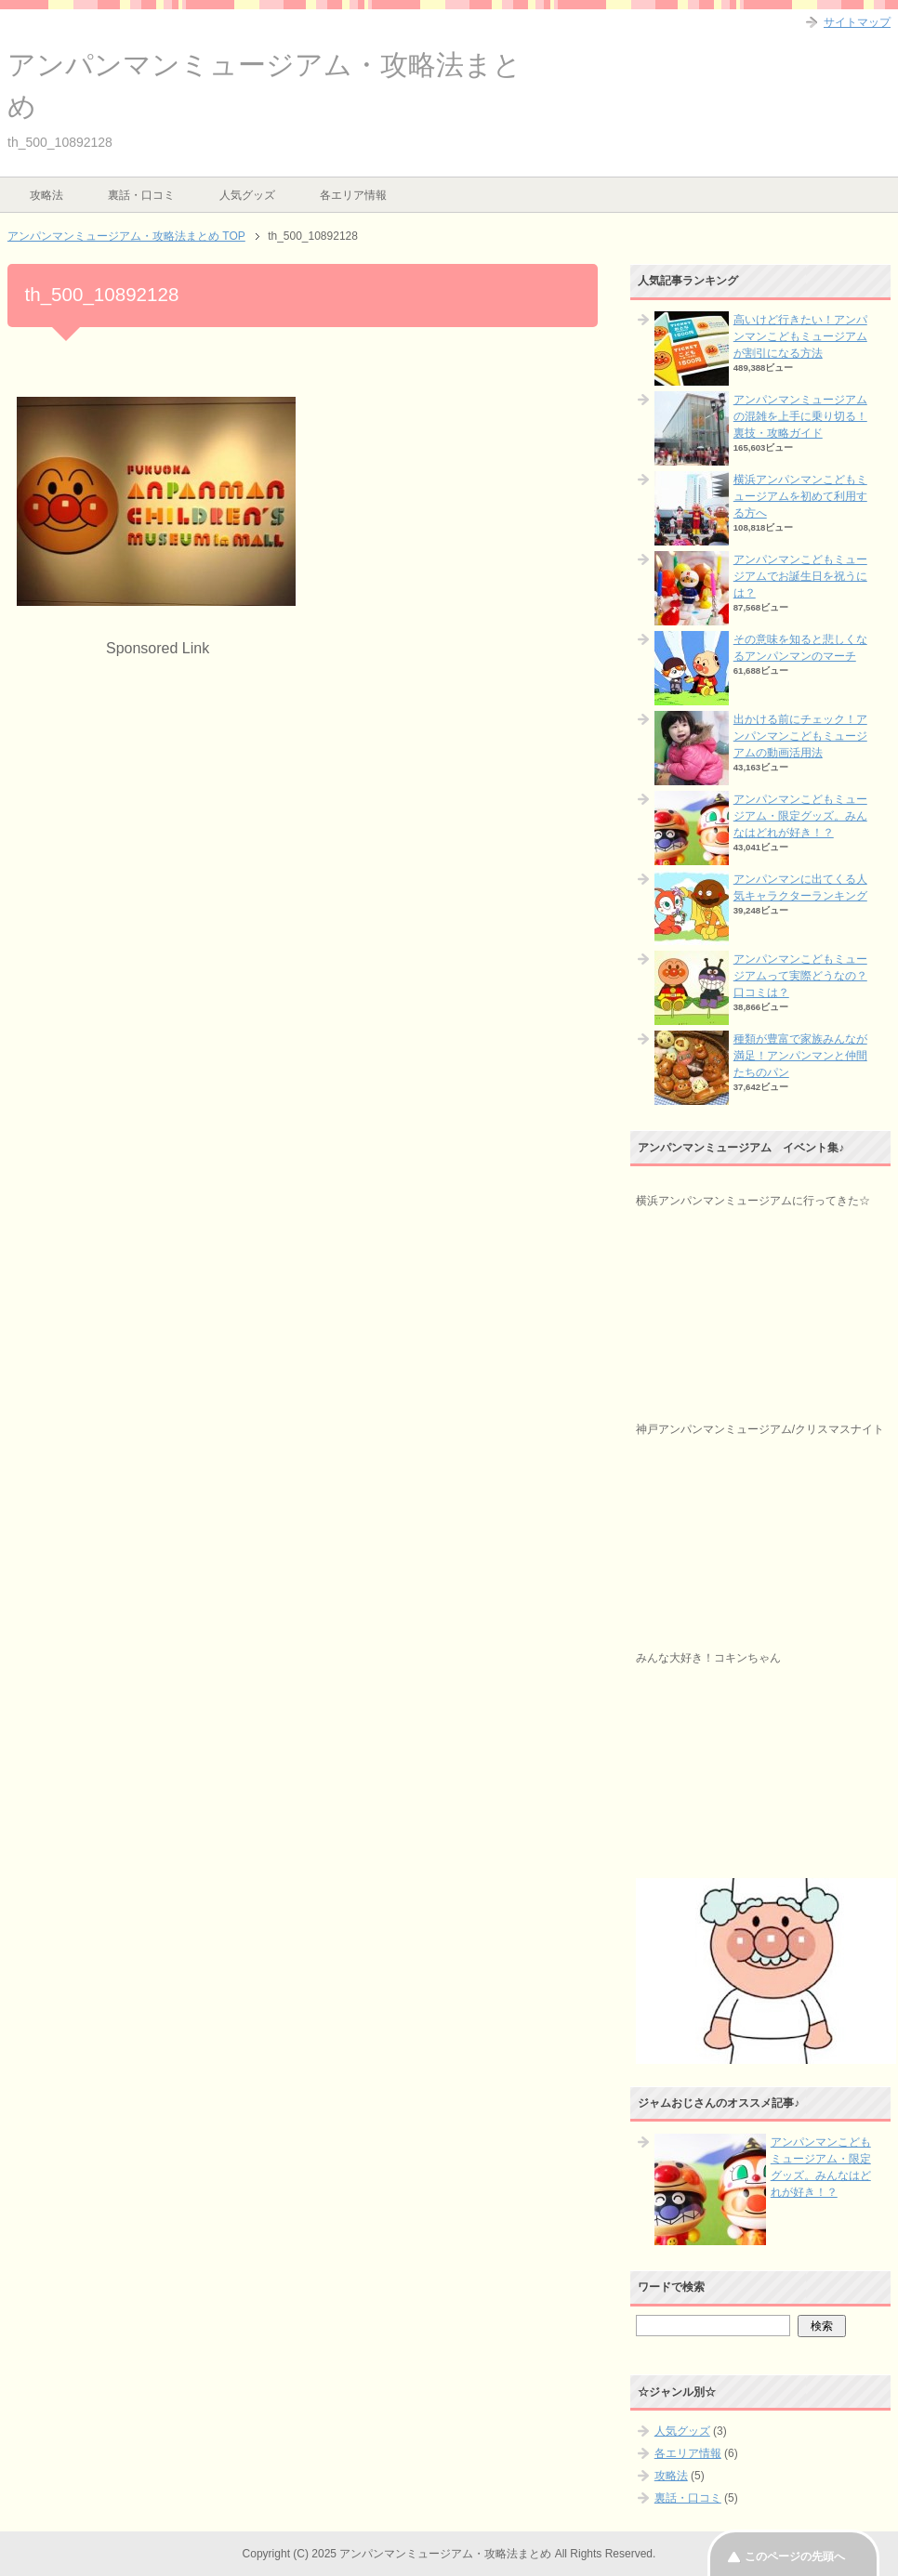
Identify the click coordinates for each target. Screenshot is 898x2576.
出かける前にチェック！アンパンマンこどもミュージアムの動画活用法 (800, 736)
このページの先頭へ (795, 2556)
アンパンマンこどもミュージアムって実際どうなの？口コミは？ (800, 976)
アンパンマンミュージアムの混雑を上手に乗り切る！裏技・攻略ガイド (800, 416)
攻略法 (46, 195)
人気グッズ (247, 195)
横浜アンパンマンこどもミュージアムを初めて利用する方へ (800, 496)
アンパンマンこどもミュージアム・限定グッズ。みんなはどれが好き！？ (800, 816)
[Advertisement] (173, 790)
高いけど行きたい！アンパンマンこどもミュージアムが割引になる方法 (800, 336)
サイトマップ (857, 22)
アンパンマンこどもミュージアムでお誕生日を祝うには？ (800, 576)
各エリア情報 (353, 195)
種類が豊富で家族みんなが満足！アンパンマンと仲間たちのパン (800, 1055)
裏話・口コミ (141, 195)
